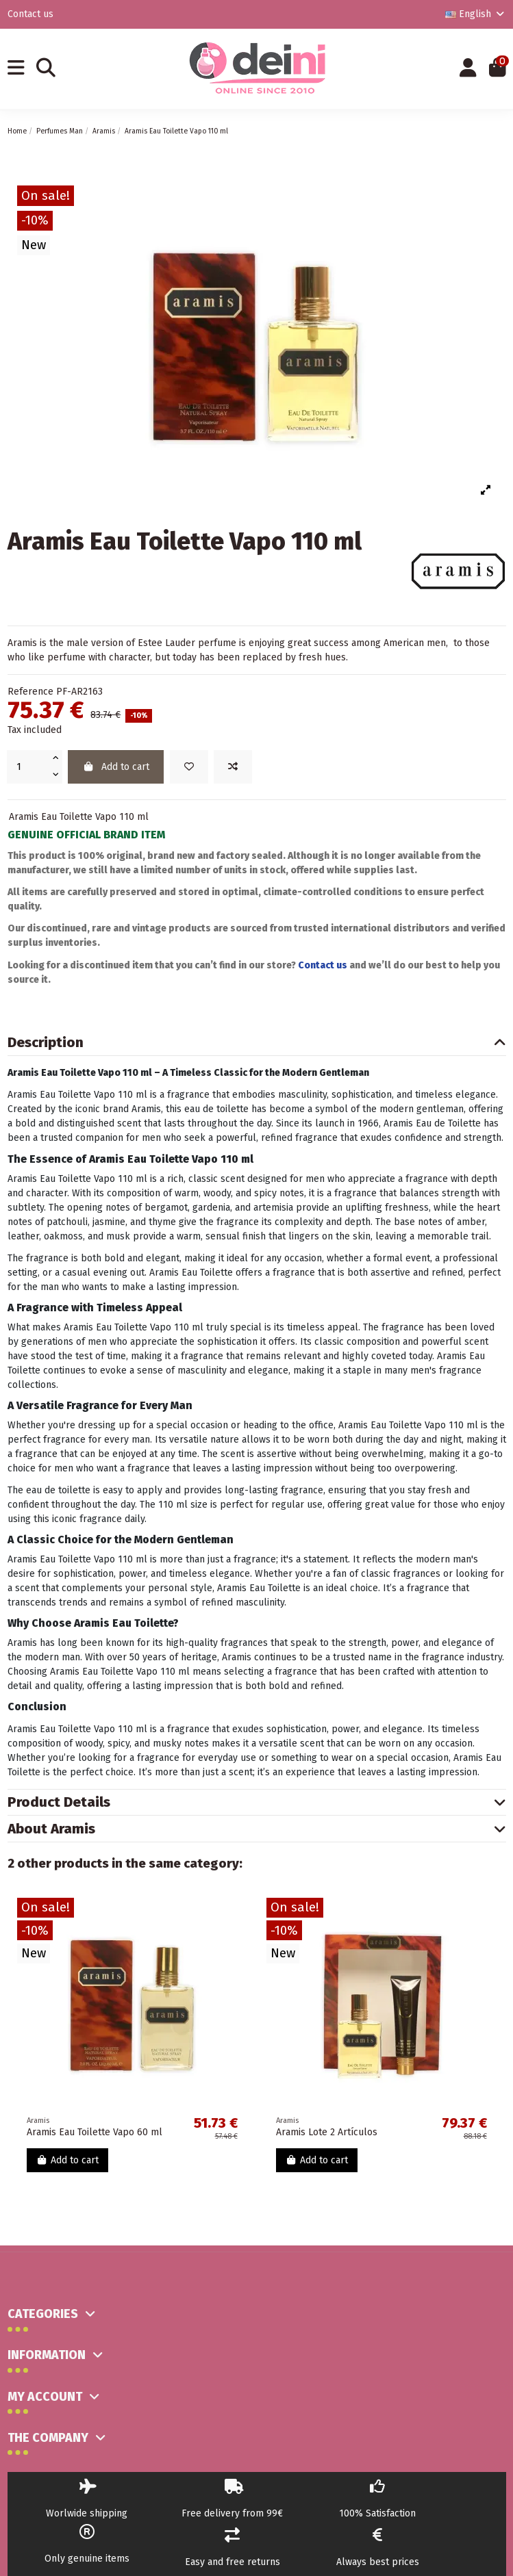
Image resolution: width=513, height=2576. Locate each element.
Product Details (257, 1802)
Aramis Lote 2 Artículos (326, 2132)
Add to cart (116, 767)
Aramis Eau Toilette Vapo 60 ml (94, 2132)
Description (257, 1042)
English (475, 14)
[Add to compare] (233, 767)
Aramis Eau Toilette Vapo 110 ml (79, 817)
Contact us (30, 14)
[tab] (257, 1043)
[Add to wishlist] (189, 767)
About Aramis (257, 1829)
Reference (30, 691)
